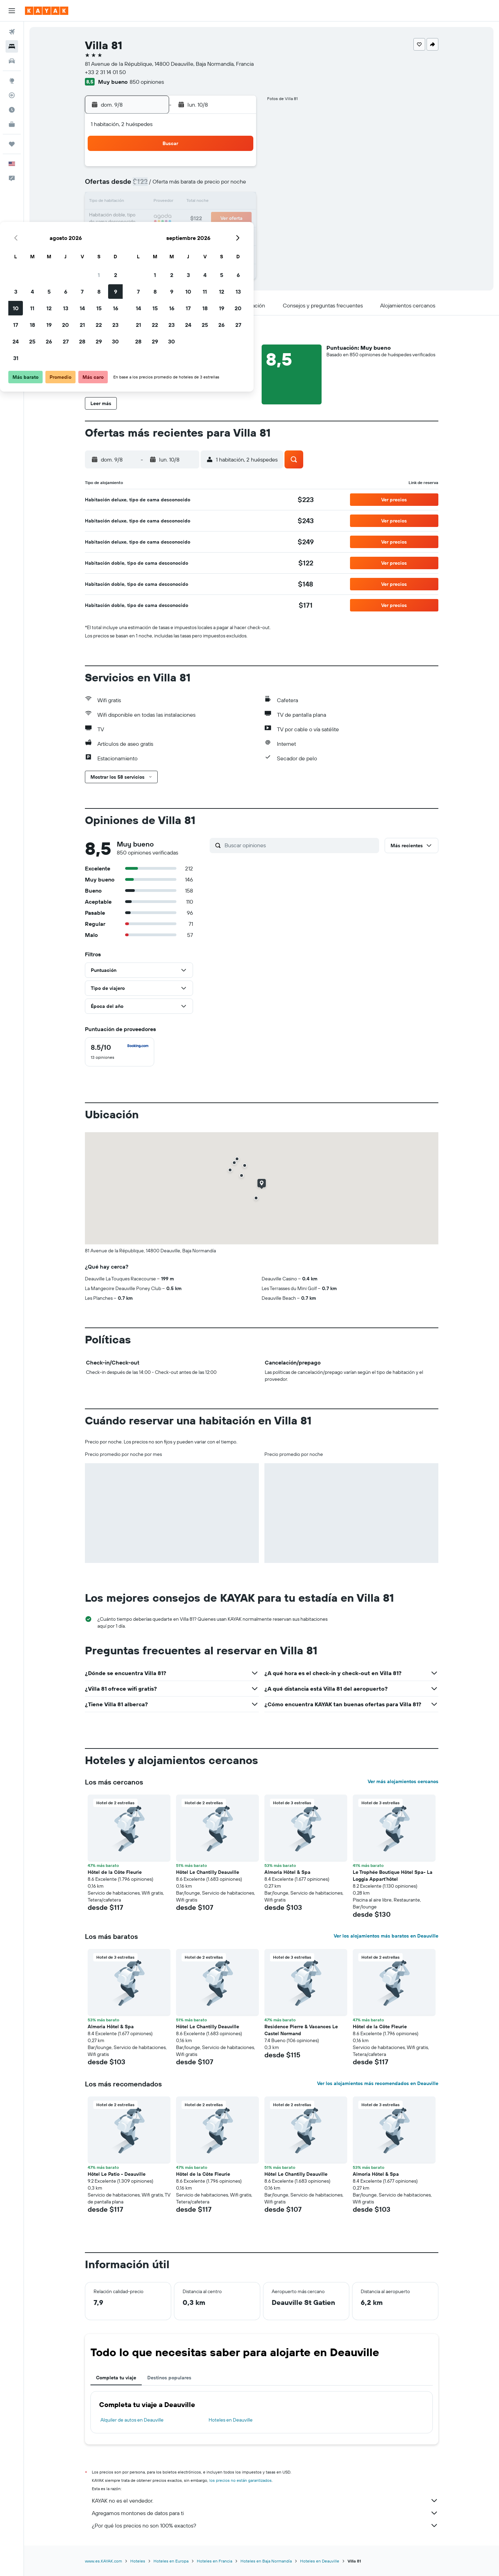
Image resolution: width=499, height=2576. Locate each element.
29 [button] (221, 235)
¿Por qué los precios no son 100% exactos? (265, 2525)
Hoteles (137, 2561)
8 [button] (221, 185)
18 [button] (155, 218)
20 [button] (188, 218)
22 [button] (221, 218)
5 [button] (171, 185)
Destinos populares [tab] (169, 2377)
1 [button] (221, 169)
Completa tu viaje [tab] (116, 2377)
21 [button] (205, 218)
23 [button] (238, 218)
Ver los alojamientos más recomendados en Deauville (377, 2083)
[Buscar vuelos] (12, 32)
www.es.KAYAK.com (103, 2561)
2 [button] (238, 169)
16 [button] (238, 202)
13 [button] (188, 202)
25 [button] (155, 235)
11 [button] (155, 202)
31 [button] (138, 252)
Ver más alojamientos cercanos (403, 1781)
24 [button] (138, 235)
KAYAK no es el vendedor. (265, 2500)
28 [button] (205, 235)
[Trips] (12, 144)
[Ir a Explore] (12, 81)
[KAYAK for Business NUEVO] (12, 124)
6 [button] (188, 185)
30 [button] (238, 235)
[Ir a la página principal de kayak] (46, 11)
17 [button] (138, 218)
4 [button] (155, 185)
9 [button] (238, 185)
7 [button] (204, 185)
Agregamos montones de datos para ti (265, 2513)
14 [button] (205, 202)
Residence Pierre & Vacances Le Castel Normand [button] (301, 2030)
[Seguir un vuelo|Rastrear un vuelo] (12, 95)
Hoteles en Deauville (231, 2420)
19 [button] (171, 218)
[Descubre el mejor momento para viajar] (12, 110)
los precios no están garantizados (240, 2480)
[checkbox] (119, 1051)
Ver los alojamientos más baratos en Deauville (386, 1936)
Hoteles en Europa (171, 2561)
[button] (11, 10)
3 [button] (138, 185)
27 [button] (188, 235)
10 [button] (138, 202)
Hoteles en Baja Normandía (266, 2561)
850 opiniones (147, 81)
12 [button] (171, 202)
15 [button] (221, 202)
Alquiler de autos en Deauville (132, 2420)
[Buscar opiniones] (300, 845)
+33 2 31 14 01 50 (105, 72)
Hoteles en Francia (214, 2561)
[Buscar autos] (12, 61)
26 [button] (171, 235)
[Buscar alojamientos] (12, 46)
